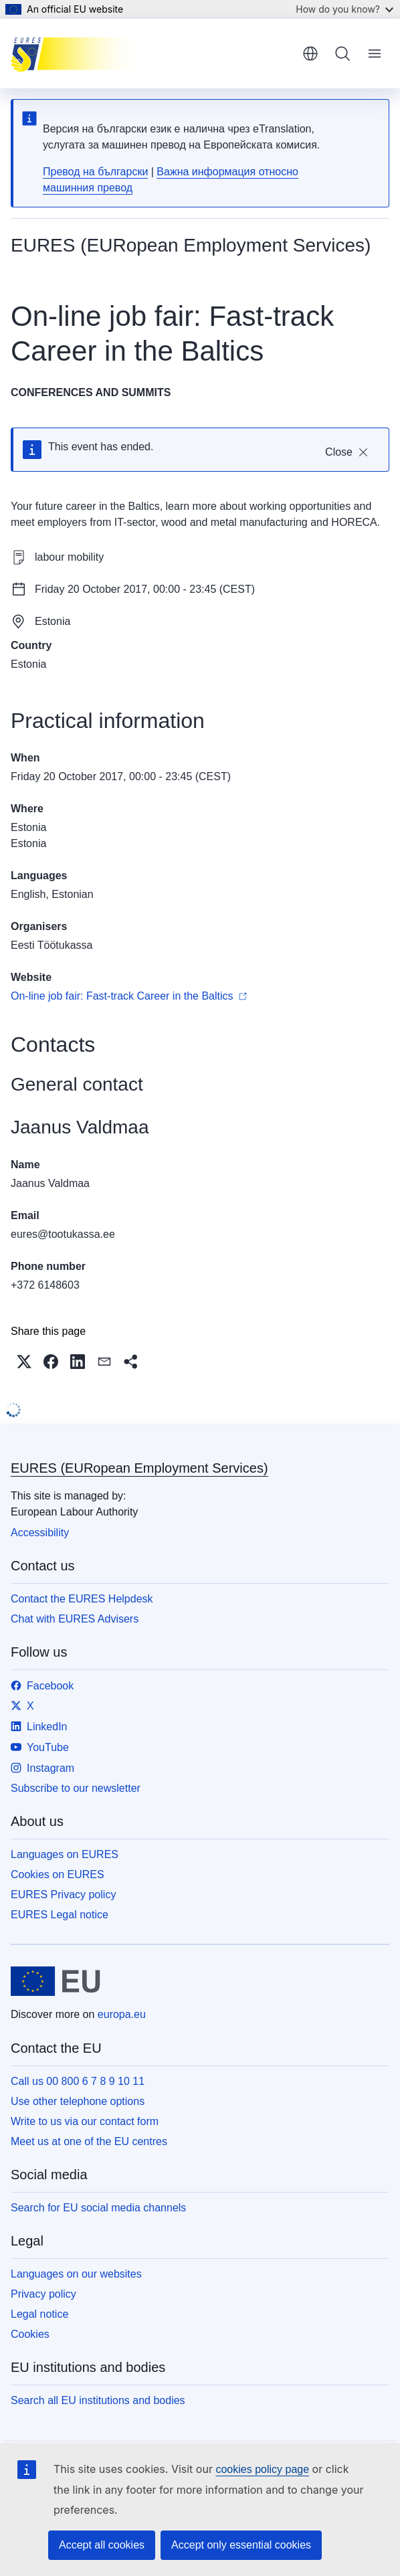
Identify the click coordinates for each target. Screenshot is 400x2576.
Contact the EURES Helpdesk (82, 1598)
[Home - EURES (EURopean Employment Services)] (78, 53)
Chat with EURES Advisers (74, 1619)
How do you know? (344, 9)
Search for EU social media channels (98, 2207)
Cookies (30, 2334)
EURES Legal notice (59, 1914)
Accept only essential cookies (241, 2545)
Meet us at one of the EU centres (89, 2141)
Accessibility (40, 1532)
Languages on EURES (64, 1854)
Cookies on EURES (57, 1874)
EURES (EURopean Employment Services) (139, 1468)
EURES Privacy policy (63, 1894)
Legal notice (39, 2314)
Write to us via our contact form (85, 2121)
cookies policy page (262, 2469)
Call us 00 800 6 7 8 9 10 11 (77, 2081)
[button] (24, 1361)
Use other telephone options (77, 2101)
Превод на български (95, 171)
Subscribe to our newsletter (75, 1788)
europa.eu (122, 2014)
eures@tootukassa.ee (63, 1234)
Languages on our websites (76, 2274)
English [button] (310, 53)
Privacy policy (43, 2294)
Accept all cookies (101, 2545)
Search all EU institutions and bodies (98, 2400)
